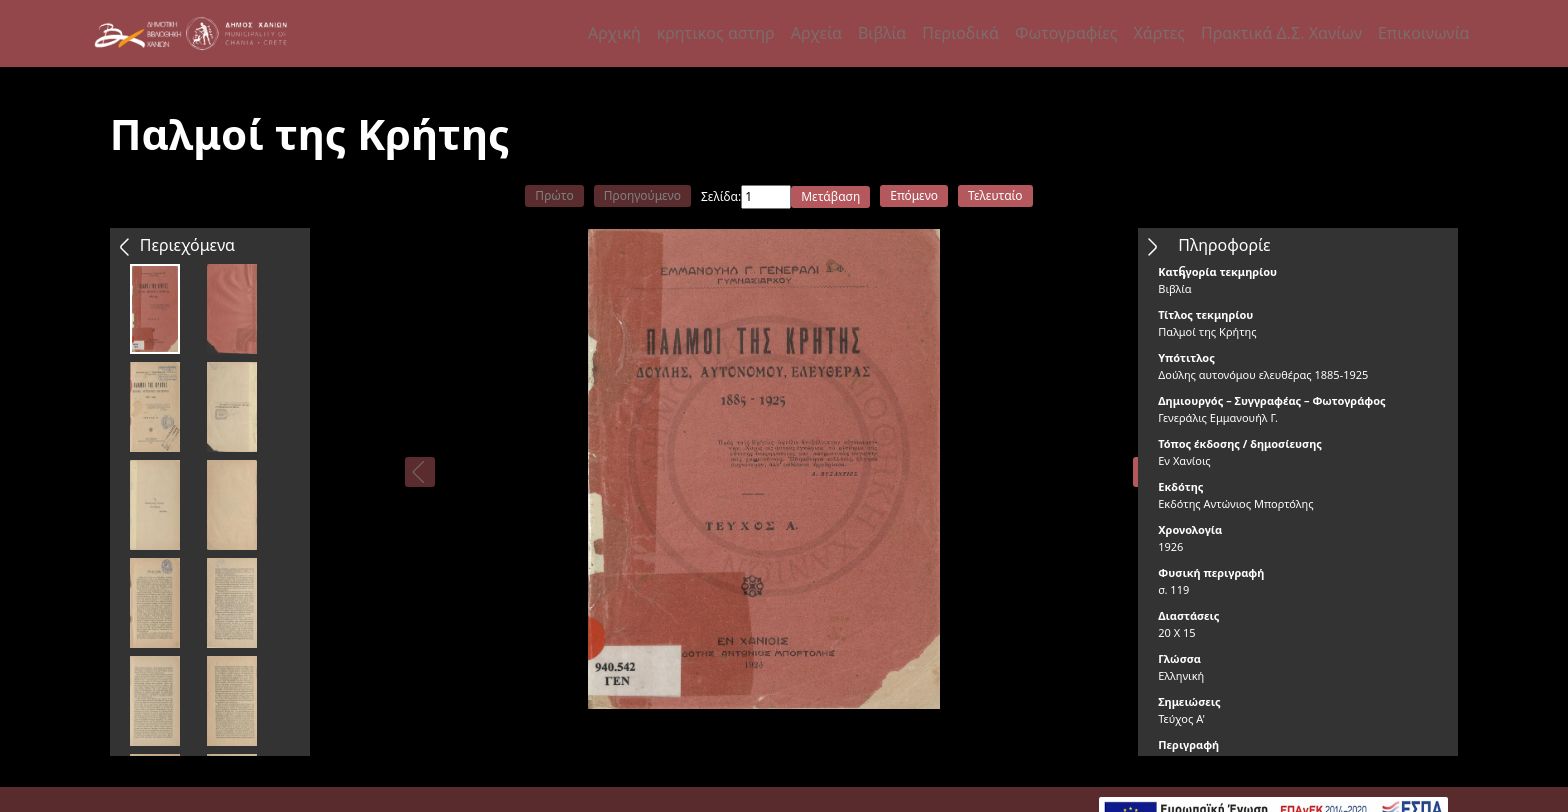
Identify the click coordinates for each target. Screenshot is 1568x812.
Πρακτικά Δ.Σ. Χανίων (1281, 33)
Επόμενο (914, 195)
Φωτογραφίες (1066, 33)
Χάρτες (1158, 33)
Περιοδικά (960, 33)
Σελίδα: (721, 196)
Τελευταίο (995, 195)
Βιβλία (882, 33)
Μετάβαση (830, 196)
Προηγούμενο (642, 195)
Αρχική (614, 33)
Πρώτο (554, 195)
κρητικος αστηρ (716, 33)
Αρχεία (816, 33)
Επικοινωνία (1424, 33)
